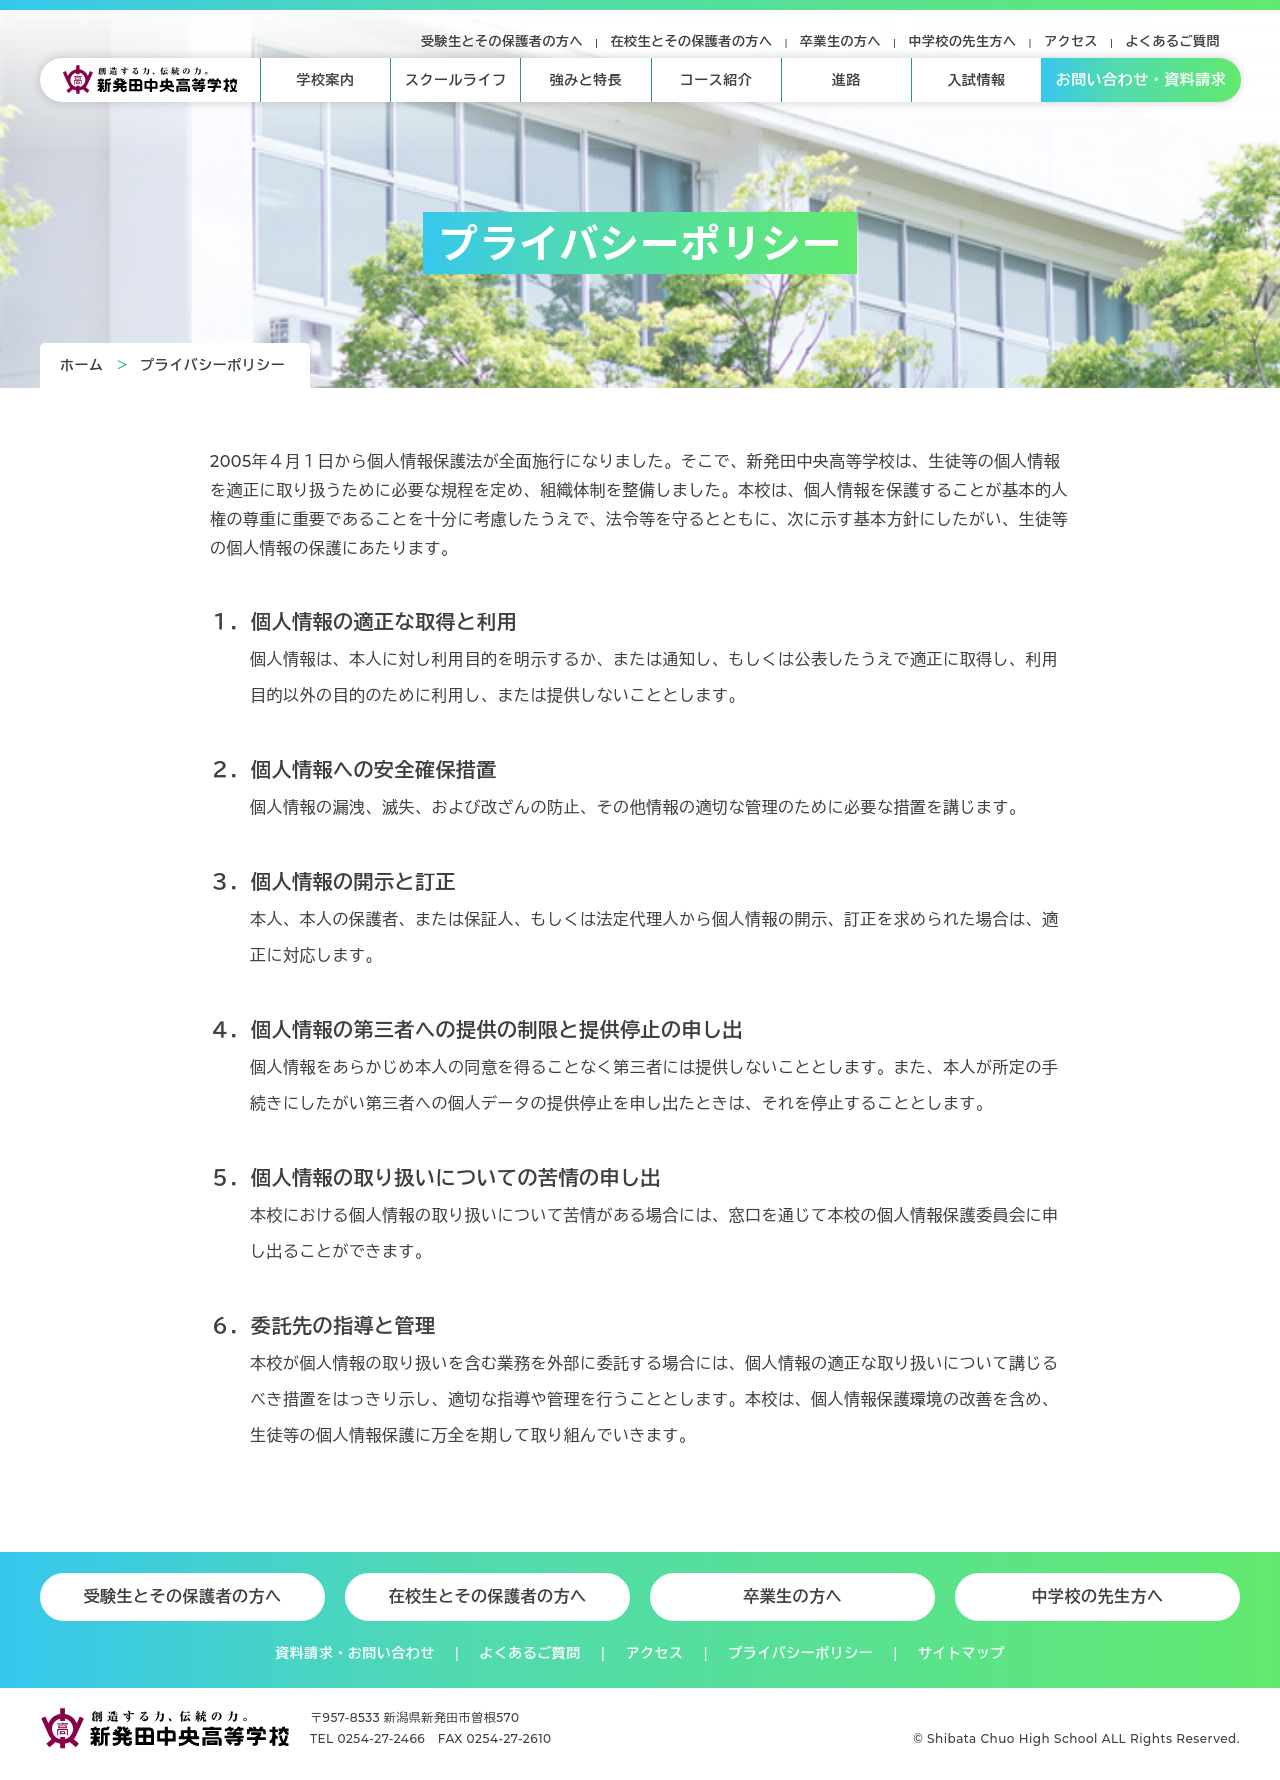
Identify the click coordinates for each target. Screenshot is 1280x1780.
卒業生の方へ (840, 41)
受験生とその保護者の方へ (502, 41)
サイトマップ (961, 1653)
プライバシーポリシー (212, 365)
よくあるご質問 (1173, 41)
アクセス (1071, 41)
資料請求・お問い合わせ (355, 1653)
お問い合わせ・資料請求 (1141, 79)
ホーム (82, 365)
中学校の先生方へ (963, 41)
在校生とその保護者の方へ (692, 41)
